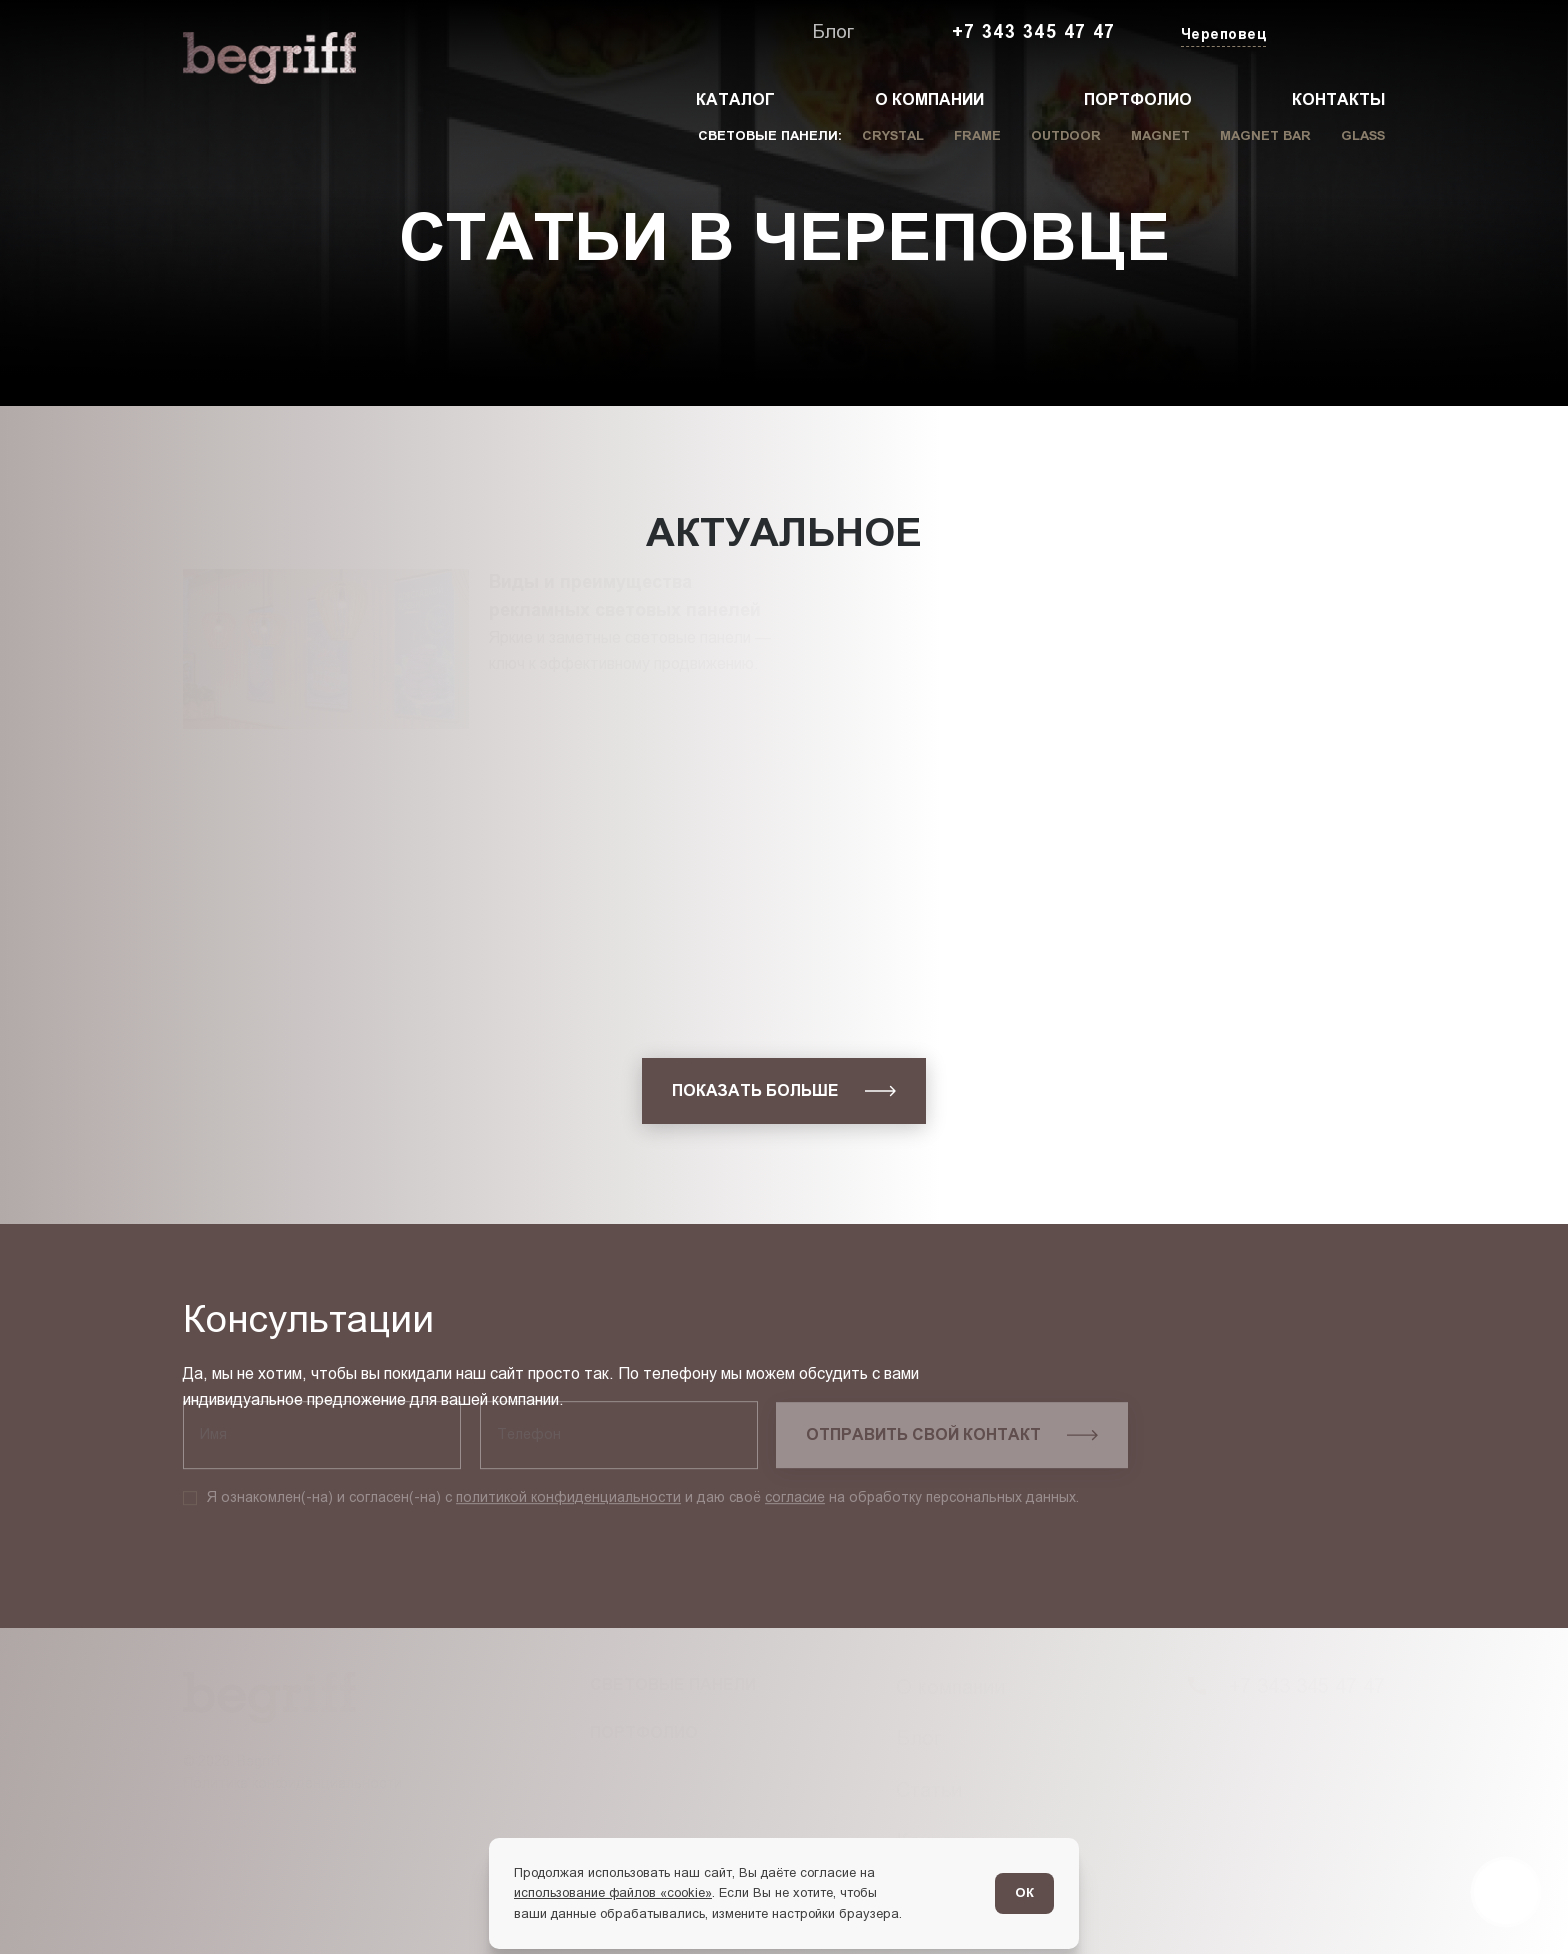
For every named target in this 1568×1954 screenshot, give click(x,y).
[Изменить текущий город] (1222, 35)
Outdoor (1066, 135)
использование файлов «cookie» (613, 1892)
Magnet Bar (1265, 135)
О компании (929, 99)
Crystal (893, 135)
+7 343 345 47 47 (1034, 32)
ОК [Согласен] (1024, 1892)
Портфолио (1138, 99)
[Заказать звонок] (1339, 33)
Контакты (1338, 99)
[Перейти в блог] (1506, 1892)
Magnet (1160, 135)
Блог (833, 31)
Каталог (735, 99)
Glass (1363, 135)
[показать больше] (784, 1091)
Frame (977, 135)
